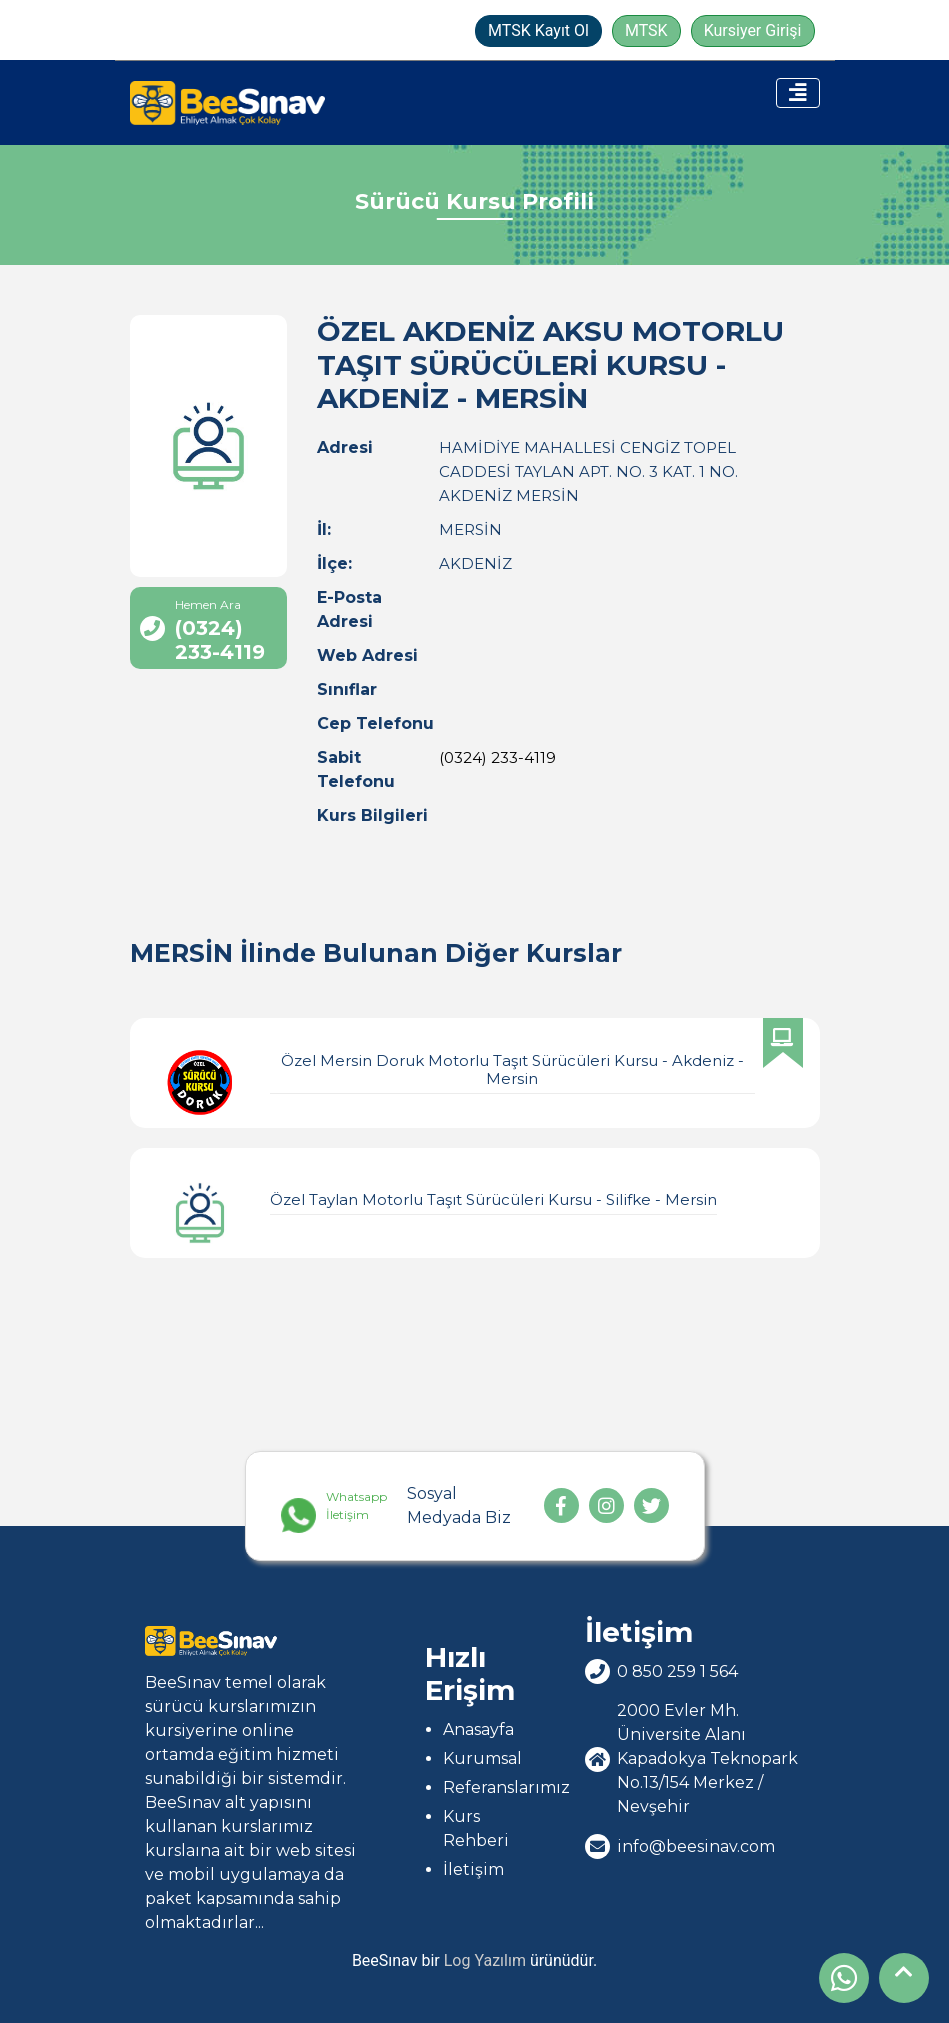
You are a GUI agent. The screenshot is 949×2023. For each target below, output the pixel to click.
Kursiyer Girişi (753, 30)
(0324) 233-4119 (497, 757)
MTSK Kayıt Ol (538, 30)
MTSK (646, 30)
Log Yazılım (485, 1960)
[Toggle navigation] (798, 93)
